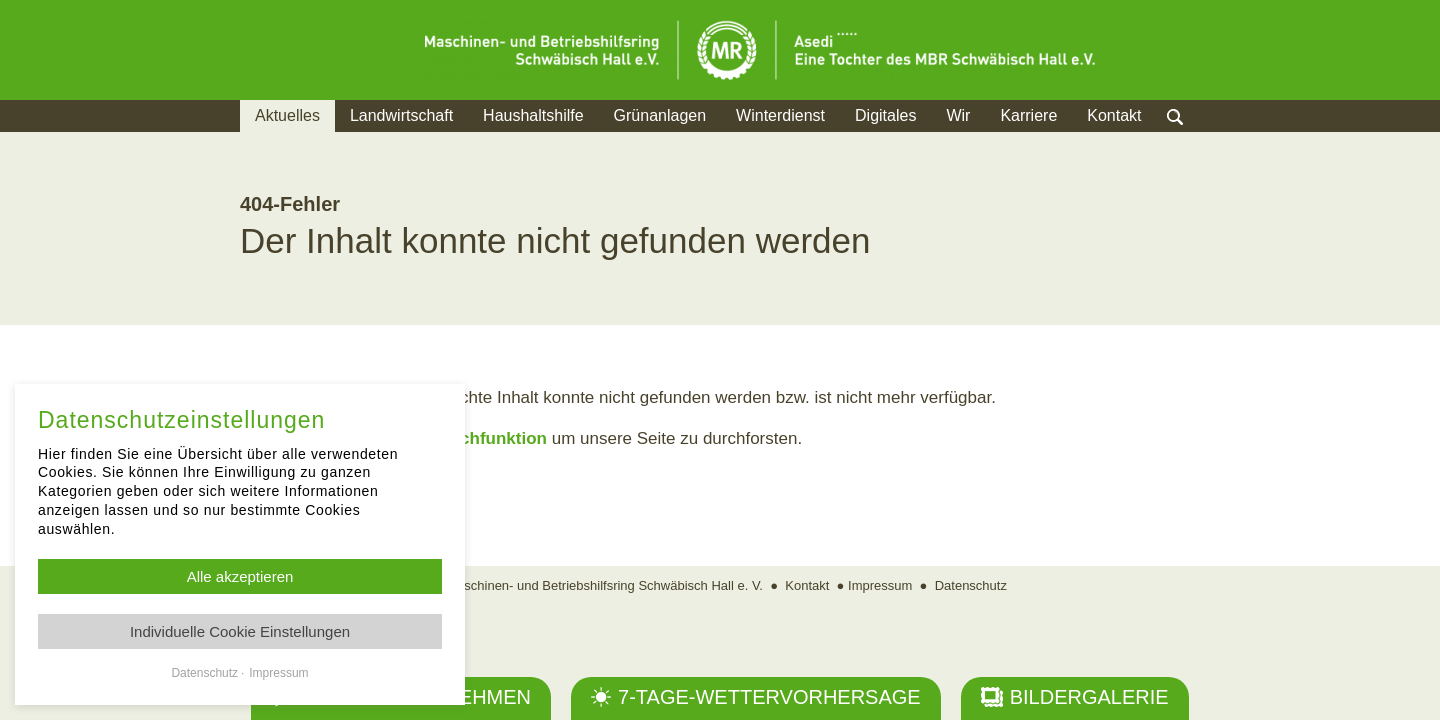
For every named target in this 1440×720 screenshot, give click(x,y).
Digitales (885, 115)
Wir (958, 115)
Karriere (1028, 115)
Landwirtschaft (401, 115)
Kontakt (1114, 115)
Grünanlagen (660, 115)
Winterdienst (780, 115)
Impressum (880, 585)
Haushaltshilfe (533, 115)
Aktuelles (287, 115)
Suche (1194, 140)
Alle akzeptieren (240, 576)
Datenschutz (971, 585)
